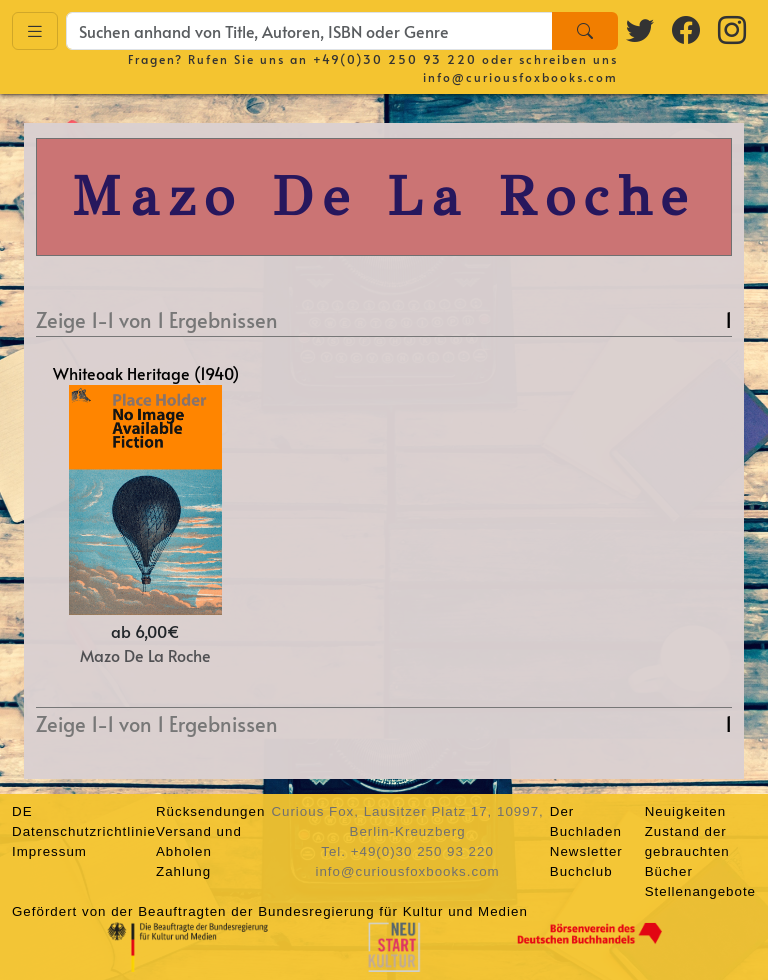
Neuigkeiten (685, 811)
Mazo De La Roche (145, 655)
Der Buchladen (586, 821)
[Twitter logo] (641, 29)
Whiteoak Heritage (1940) (146, 373)
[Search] (585, 31)
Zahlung (183, 871)
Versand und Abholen (199, 841)
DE (22, 811)
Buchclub (581, 871)
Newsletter (586, 851)
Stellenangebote (700, 891)
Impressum (49, 851)
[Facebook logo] (687, 29)
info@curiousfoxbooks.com (520, 77)
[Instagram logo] (733, 29)
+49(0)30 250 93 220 (395, 59)
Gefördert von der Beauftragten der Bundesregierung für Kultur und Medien (270, 911)
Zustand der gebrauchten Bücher (687, 851)
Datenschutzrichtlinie (84, 831)
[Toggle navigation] (35, 31)
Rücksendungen (210, 811)
